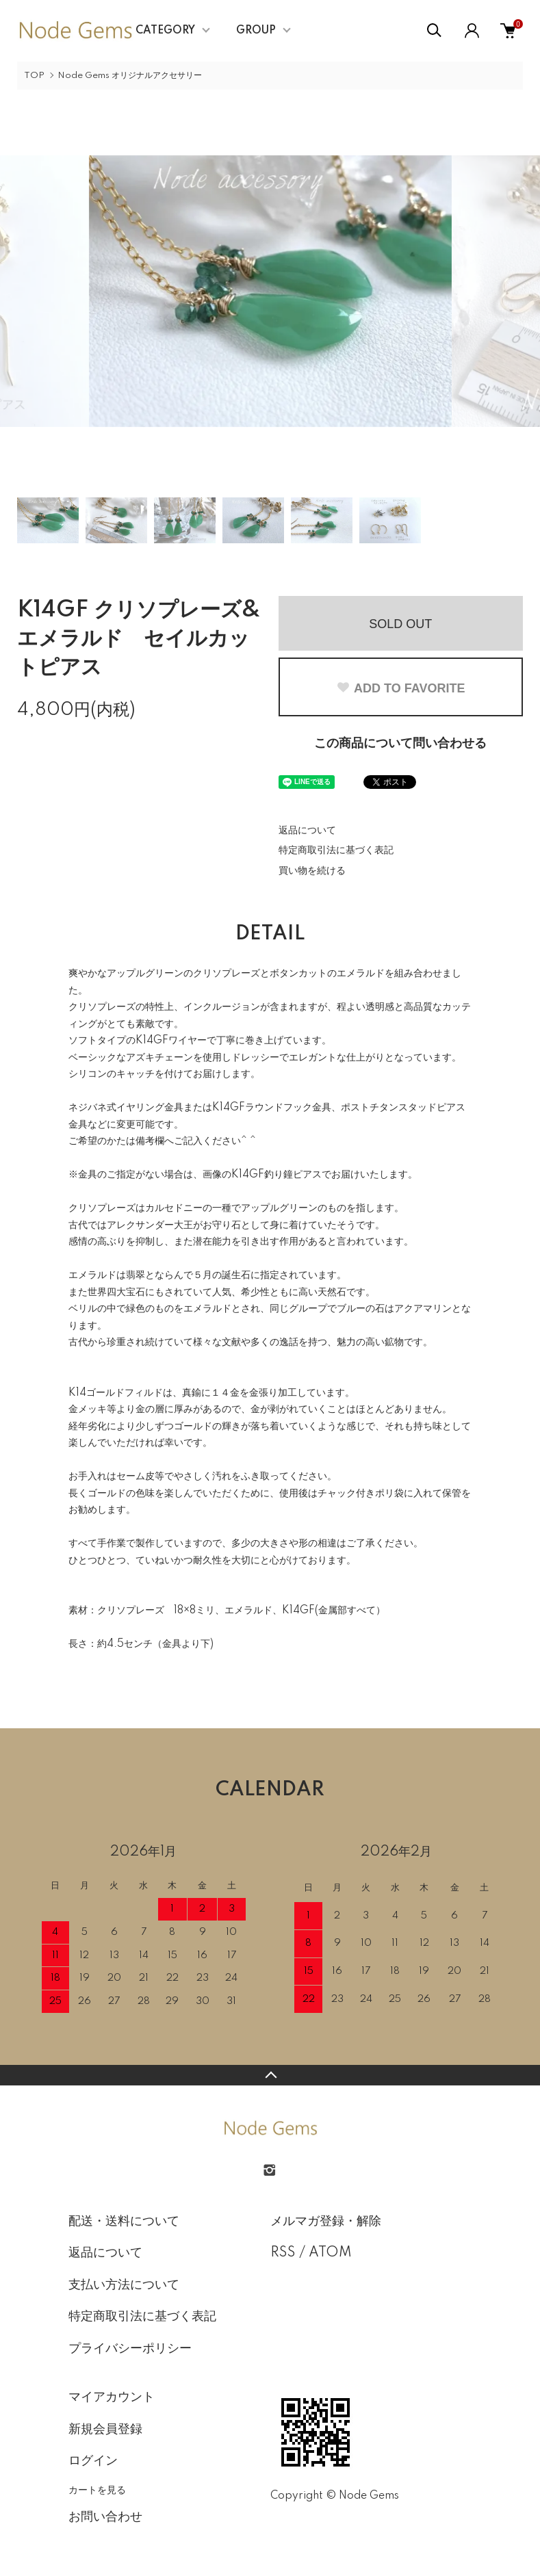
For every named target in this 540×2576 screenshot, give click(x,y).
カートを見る (97, 2489)
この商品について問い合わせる (400, 744)
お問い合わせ (105, 2517)
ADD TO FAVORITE (400, 688)
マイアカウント (111, 2397)
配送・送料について (123, 2221)
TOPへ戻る (270, 2075)
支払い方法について (123, 2285)
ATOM (330, 2253)
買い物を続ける (312, 871)
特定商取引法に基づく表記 (336, 850)
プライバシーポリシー (130, 2349)
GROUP (256, 30)
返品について (307, 830)
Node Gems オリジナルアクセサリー (129, 75)
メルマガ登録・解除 (325, 2221)
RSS (283, 2253)
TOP (34, 75)
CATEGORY (165, 30)
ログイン (93, 2461)
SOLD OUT (400, 624)
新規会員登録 (105, 2429)
